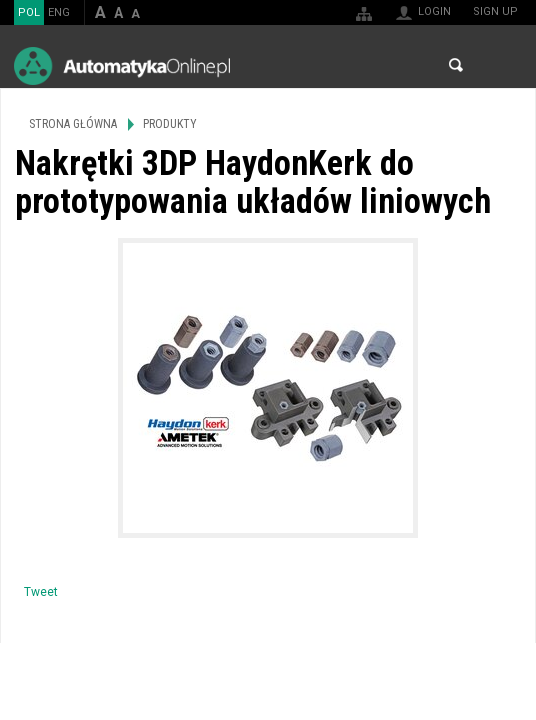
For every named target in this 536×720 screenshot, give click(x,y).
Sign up (495, 11)
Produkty (170, 124)
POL (29, 12)
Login (434, 11)
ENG (59, 12)
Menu (501, 65)
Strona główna (73, 124)
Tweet (41, 592)
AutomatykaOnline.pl (122, 65)
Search (456, 65)
